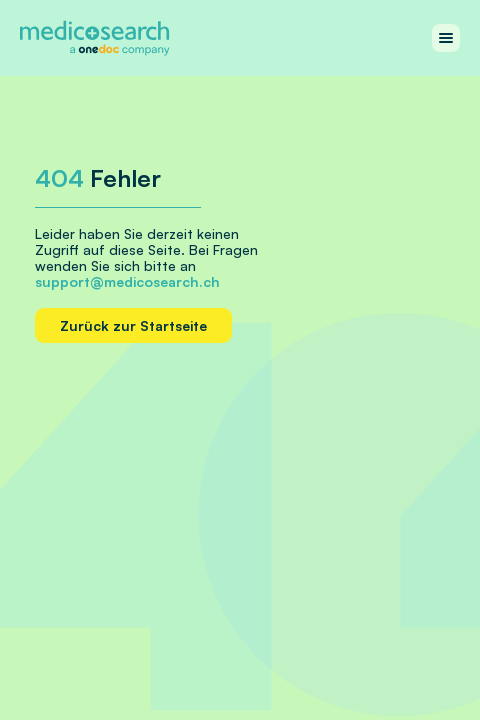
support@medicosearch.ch (127, 281)
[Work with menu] (446, 38)
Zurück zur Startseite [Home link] (133, 325)
